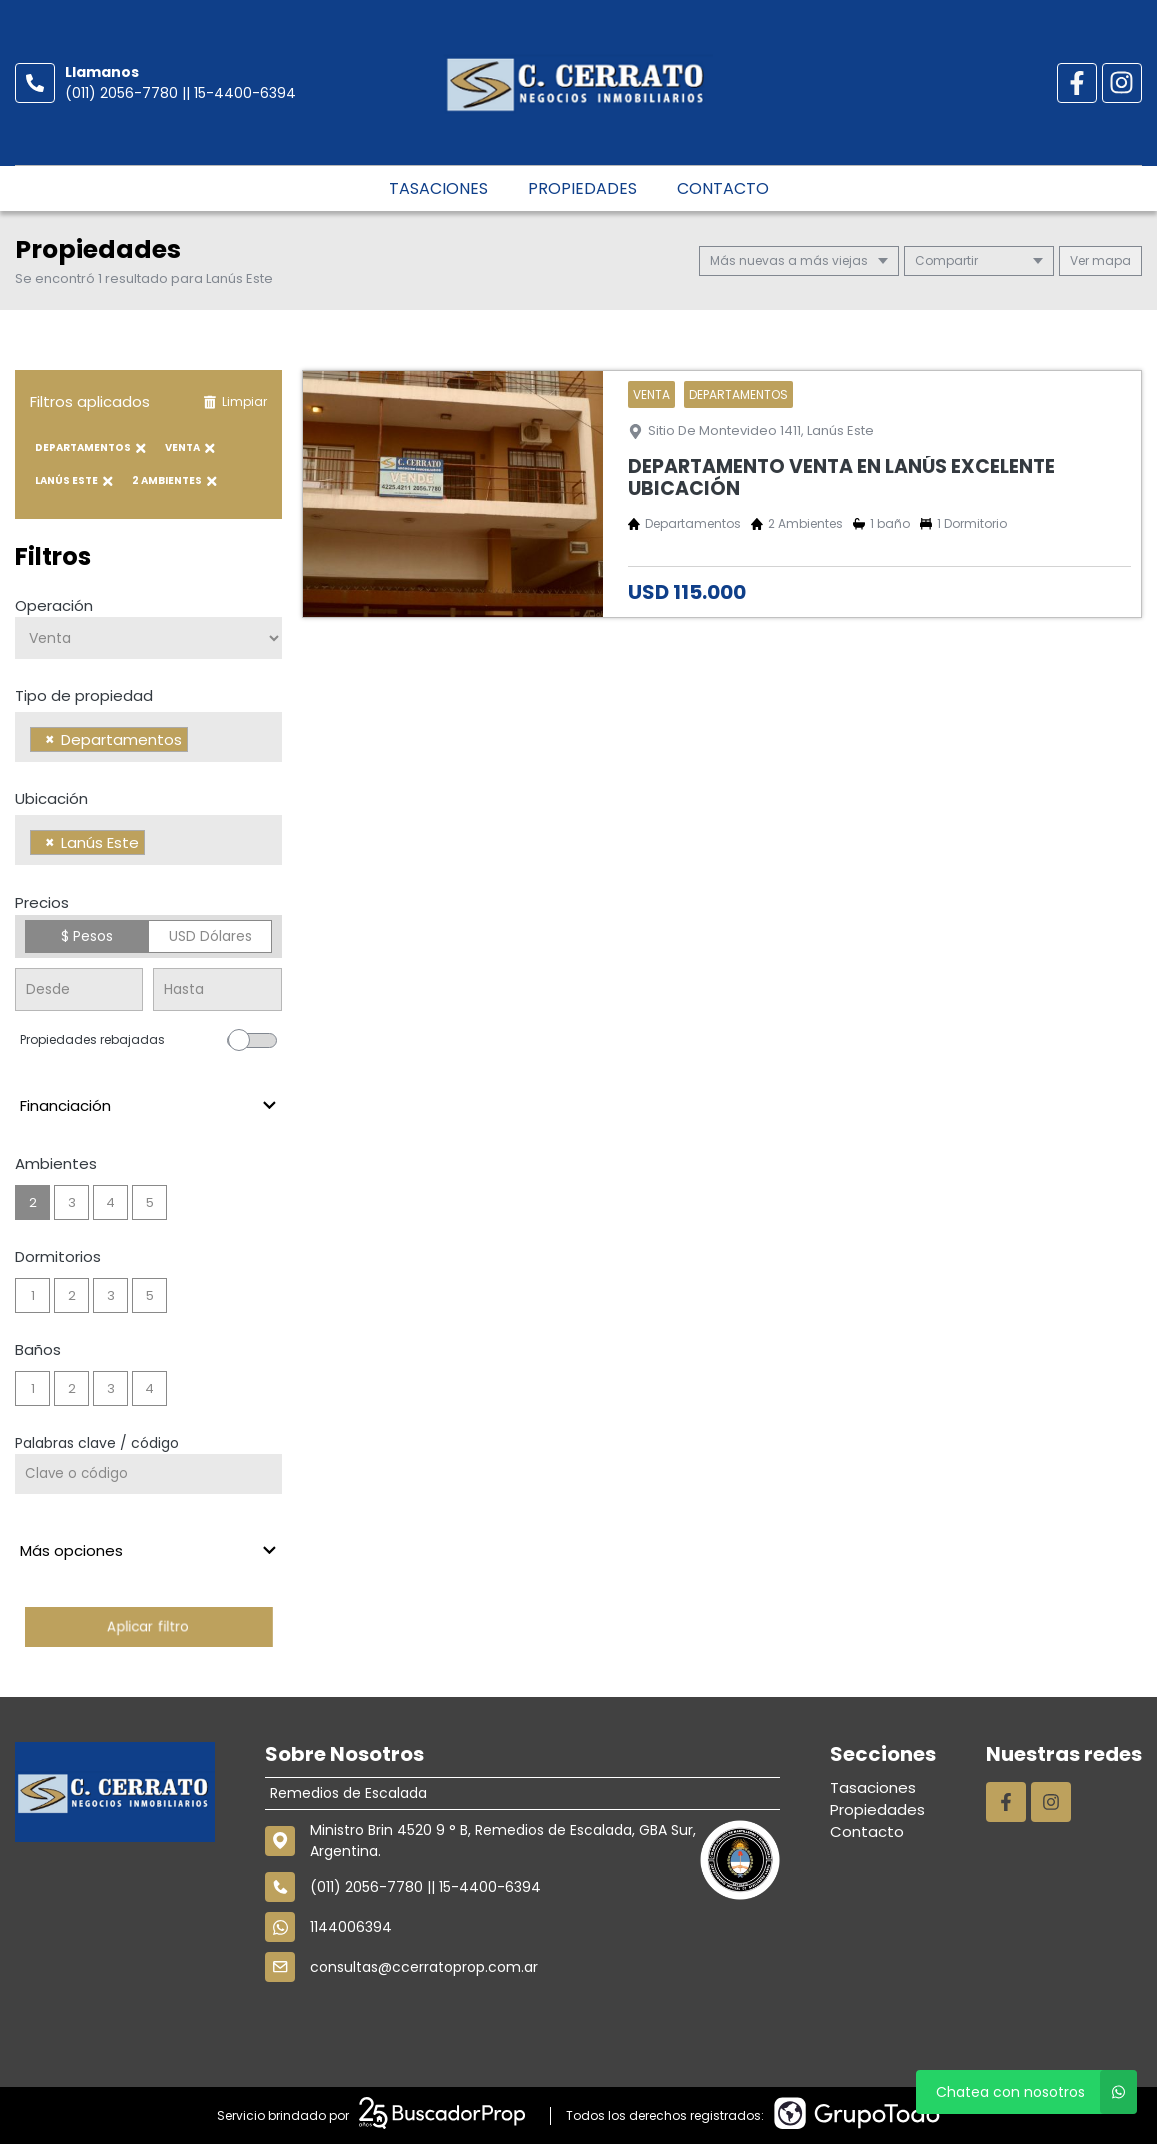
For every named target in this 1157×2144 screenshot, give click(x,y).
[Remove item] (50, 739)
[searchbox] (198, 742)
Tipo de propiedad (84, 695)
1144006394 (351, 2025)
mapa (1100, 260)
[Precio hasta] (217, 989)
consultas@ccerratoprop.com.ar (424, 2065)
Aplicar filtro (148, 1626)
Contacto (723, 188)
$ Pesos (87, 936)
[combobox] (148, 737)
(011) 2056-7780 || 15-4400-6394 (180, 93)
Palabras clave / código (97, 1443)
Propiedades (582, 188)
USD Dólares (210, 936)
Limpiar (235, 401)
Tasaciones (438, 188)
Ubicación (51, 798)
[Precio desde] (79, 989)
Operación (54, 605)
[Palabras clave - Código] (148, 1474)
